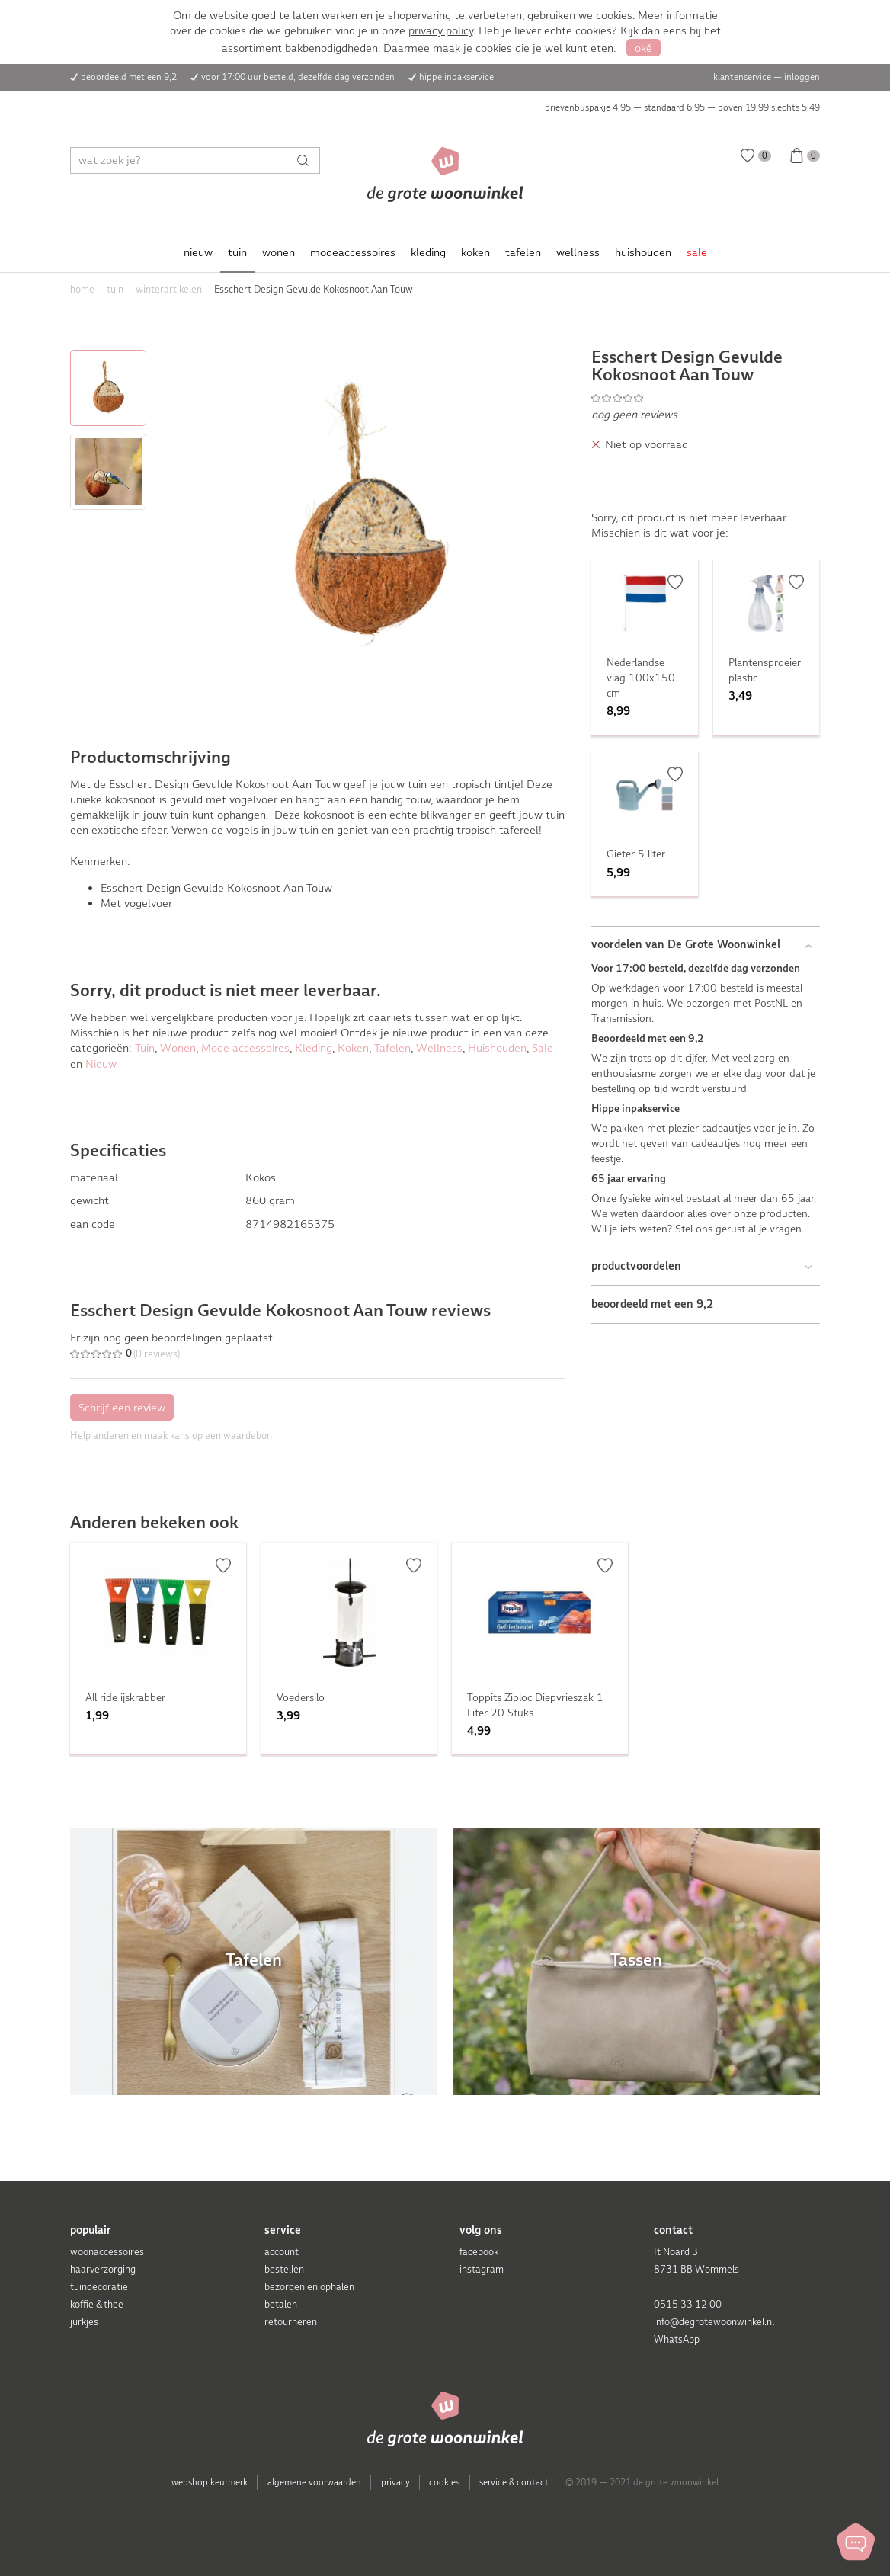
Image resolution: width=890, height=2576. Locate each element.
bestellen (284, 2269)
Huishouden (497, 1048)
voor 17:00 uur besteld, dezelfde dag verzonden (298, 77)
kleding (428, 252)
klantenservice (742, 77)
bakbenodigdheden (331, 48)
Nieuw (101, 1064)
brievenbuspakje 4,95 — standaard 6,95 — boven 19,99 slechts (682, 107)
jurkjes (84, 2322)
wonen (278, 252)
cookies (444, 2482)
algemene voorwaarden (314, 2482)
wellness (578, 252)
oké (643, 48)
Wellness (439, 1048)
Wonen (178, 1048)
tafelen (523, 252)
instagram (481, 2269)
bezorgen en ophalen (309, 2286)
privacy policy (440, 30)
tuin (237, 252)
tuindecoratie (99, 2286)
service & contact (514, 2482)
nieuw (198, 252)
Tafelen (392, 1048)
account (281, 2251)
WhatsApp (677, 2339)
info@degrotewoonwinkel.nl (714, 2322)
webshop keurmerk (209, 2482)
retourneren (290, 2322)
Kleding (313, 1048)
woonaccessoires (107, 2251)
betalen (280, 2304)
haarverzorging (103, 2269)
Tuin (145, 1048)
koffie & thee (96, 2304)
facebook (478, 2251)
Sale (542, 1048)
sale (697, 252)
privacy (395, 2482)
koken (475, 252)
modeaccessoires (352, 252)
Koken (353, 1048)
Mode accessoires (245, 1048)
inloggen (802, 77)
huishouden (643, 252)
